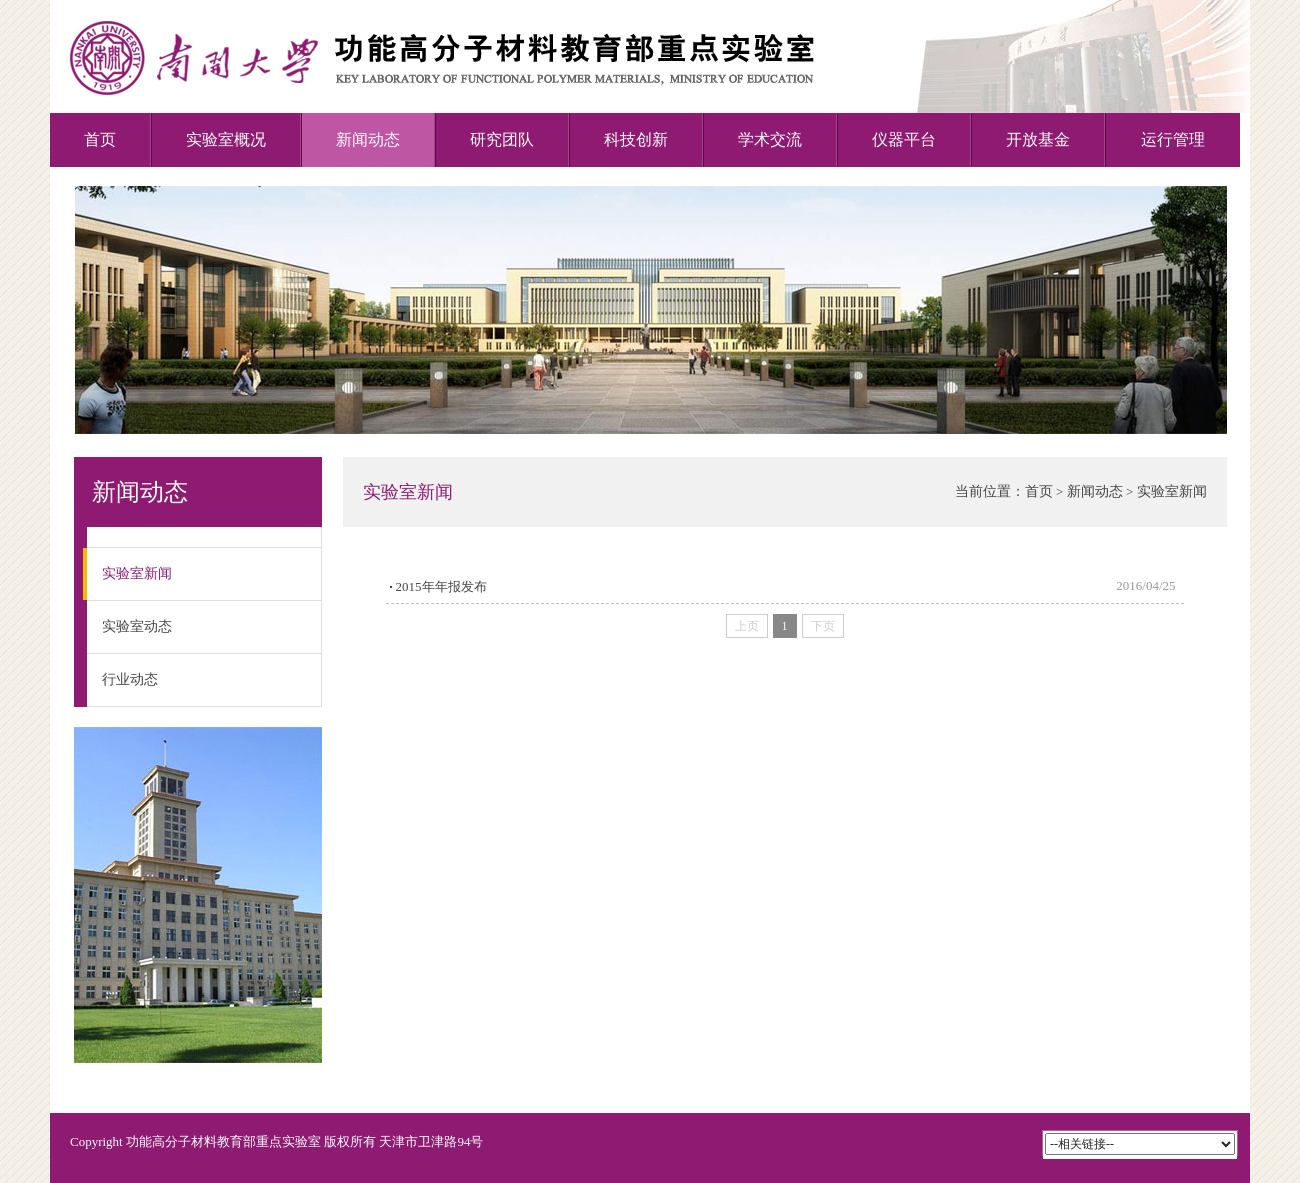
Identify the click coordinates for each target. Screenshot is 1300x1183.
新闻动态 (368, 139)
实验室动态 (137, 626)
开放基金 (1038, 139)
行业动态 (130, 679)
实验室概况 (226, 139)
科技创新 (636, 139)
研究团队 (502, 139)
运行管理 (1173, 139)
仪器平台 (904, 139)
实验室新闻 (129, 574)
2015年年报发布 (441, 586)
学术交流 (770, 139)
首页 (100, 139)
